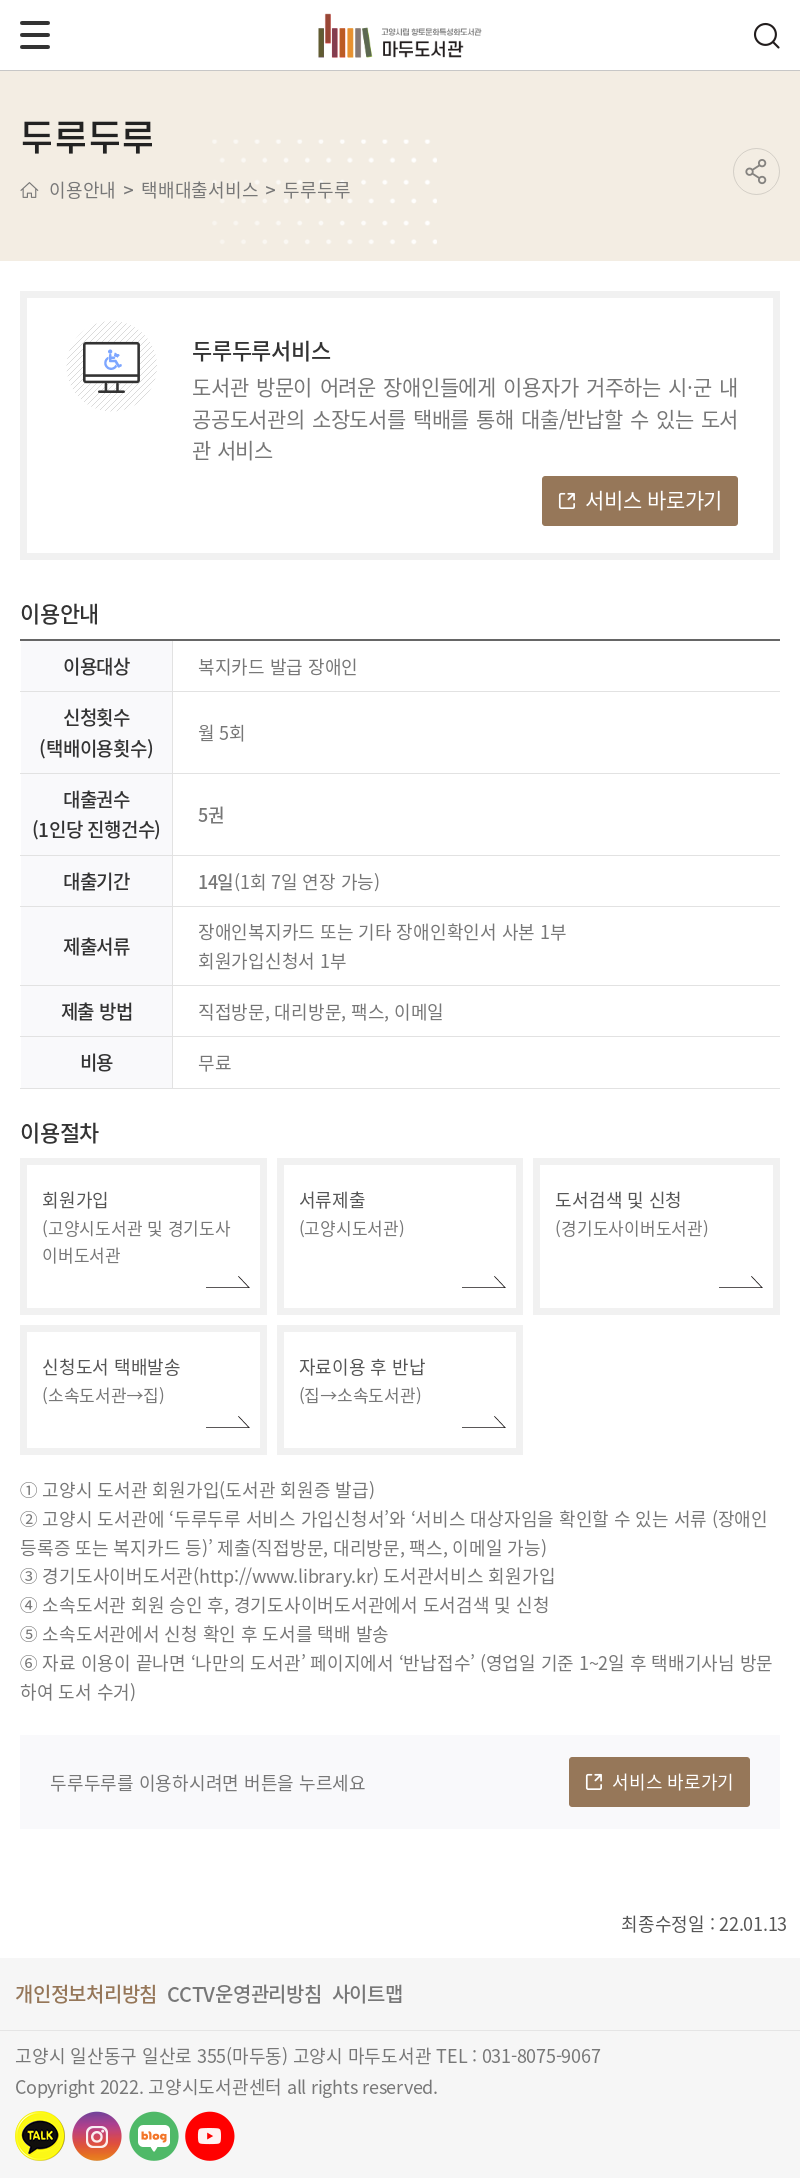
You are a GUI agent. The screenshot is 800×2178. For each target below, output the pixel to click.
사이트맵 (367, 1993)
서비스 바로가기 (653, 499)
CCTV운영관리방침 (244, 1993)
